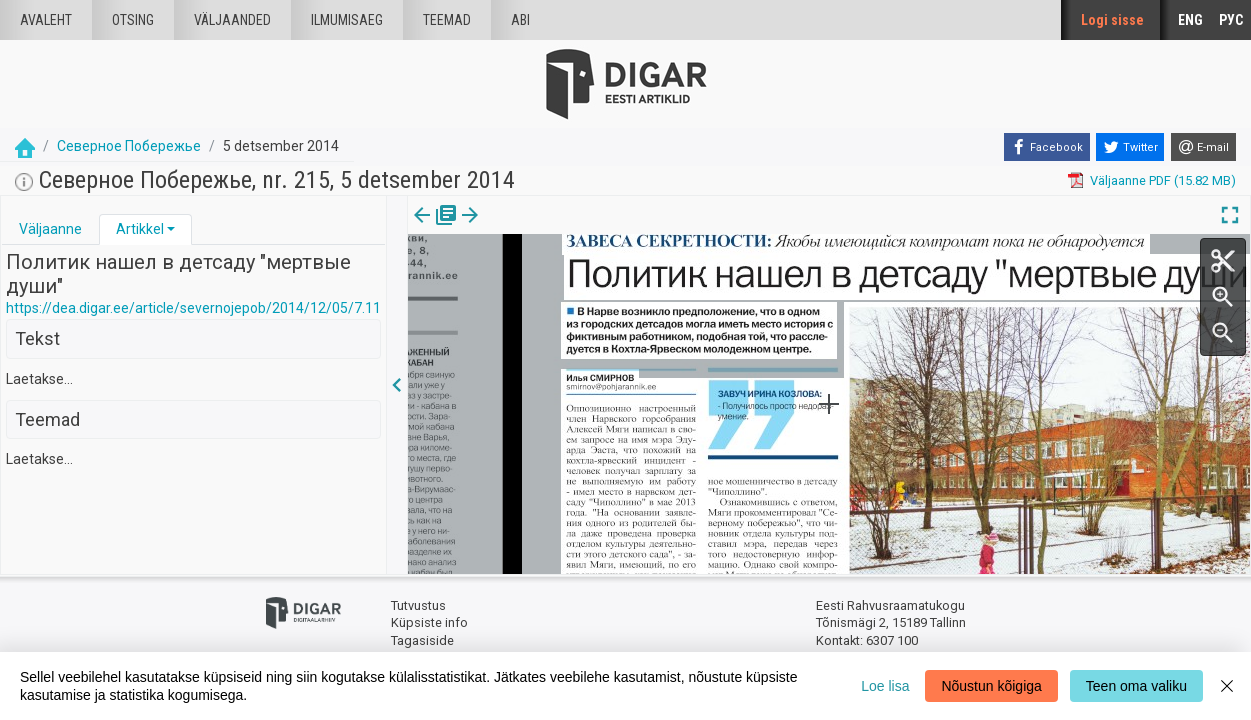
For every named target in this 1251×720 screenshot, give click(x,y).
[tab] (50, 229)
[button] (171, 229)
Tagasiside (422, 640)
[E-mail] (1203, 147)
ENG (1190, 20)
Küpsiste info (429, 622)
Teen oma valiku (1136, 686)
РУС (1231, 20)
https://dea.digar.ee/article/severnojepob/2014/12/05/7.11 (193, 308)
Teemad (447, 20)
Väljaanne (50, 229)
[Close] (1227, 686)
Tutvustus (418, 605)
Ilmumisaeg (347, 20)
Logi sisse (1112, 20)
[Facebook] (1047, 147)
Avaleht (46, 20)
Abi (520, 20)
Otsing (133, 20)
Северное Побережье (129, 146)
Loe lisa (885, 686)
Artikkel (140, 229)
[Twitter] (1130, 147)
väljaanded (232, 20)
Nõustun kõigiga (991, 686)
